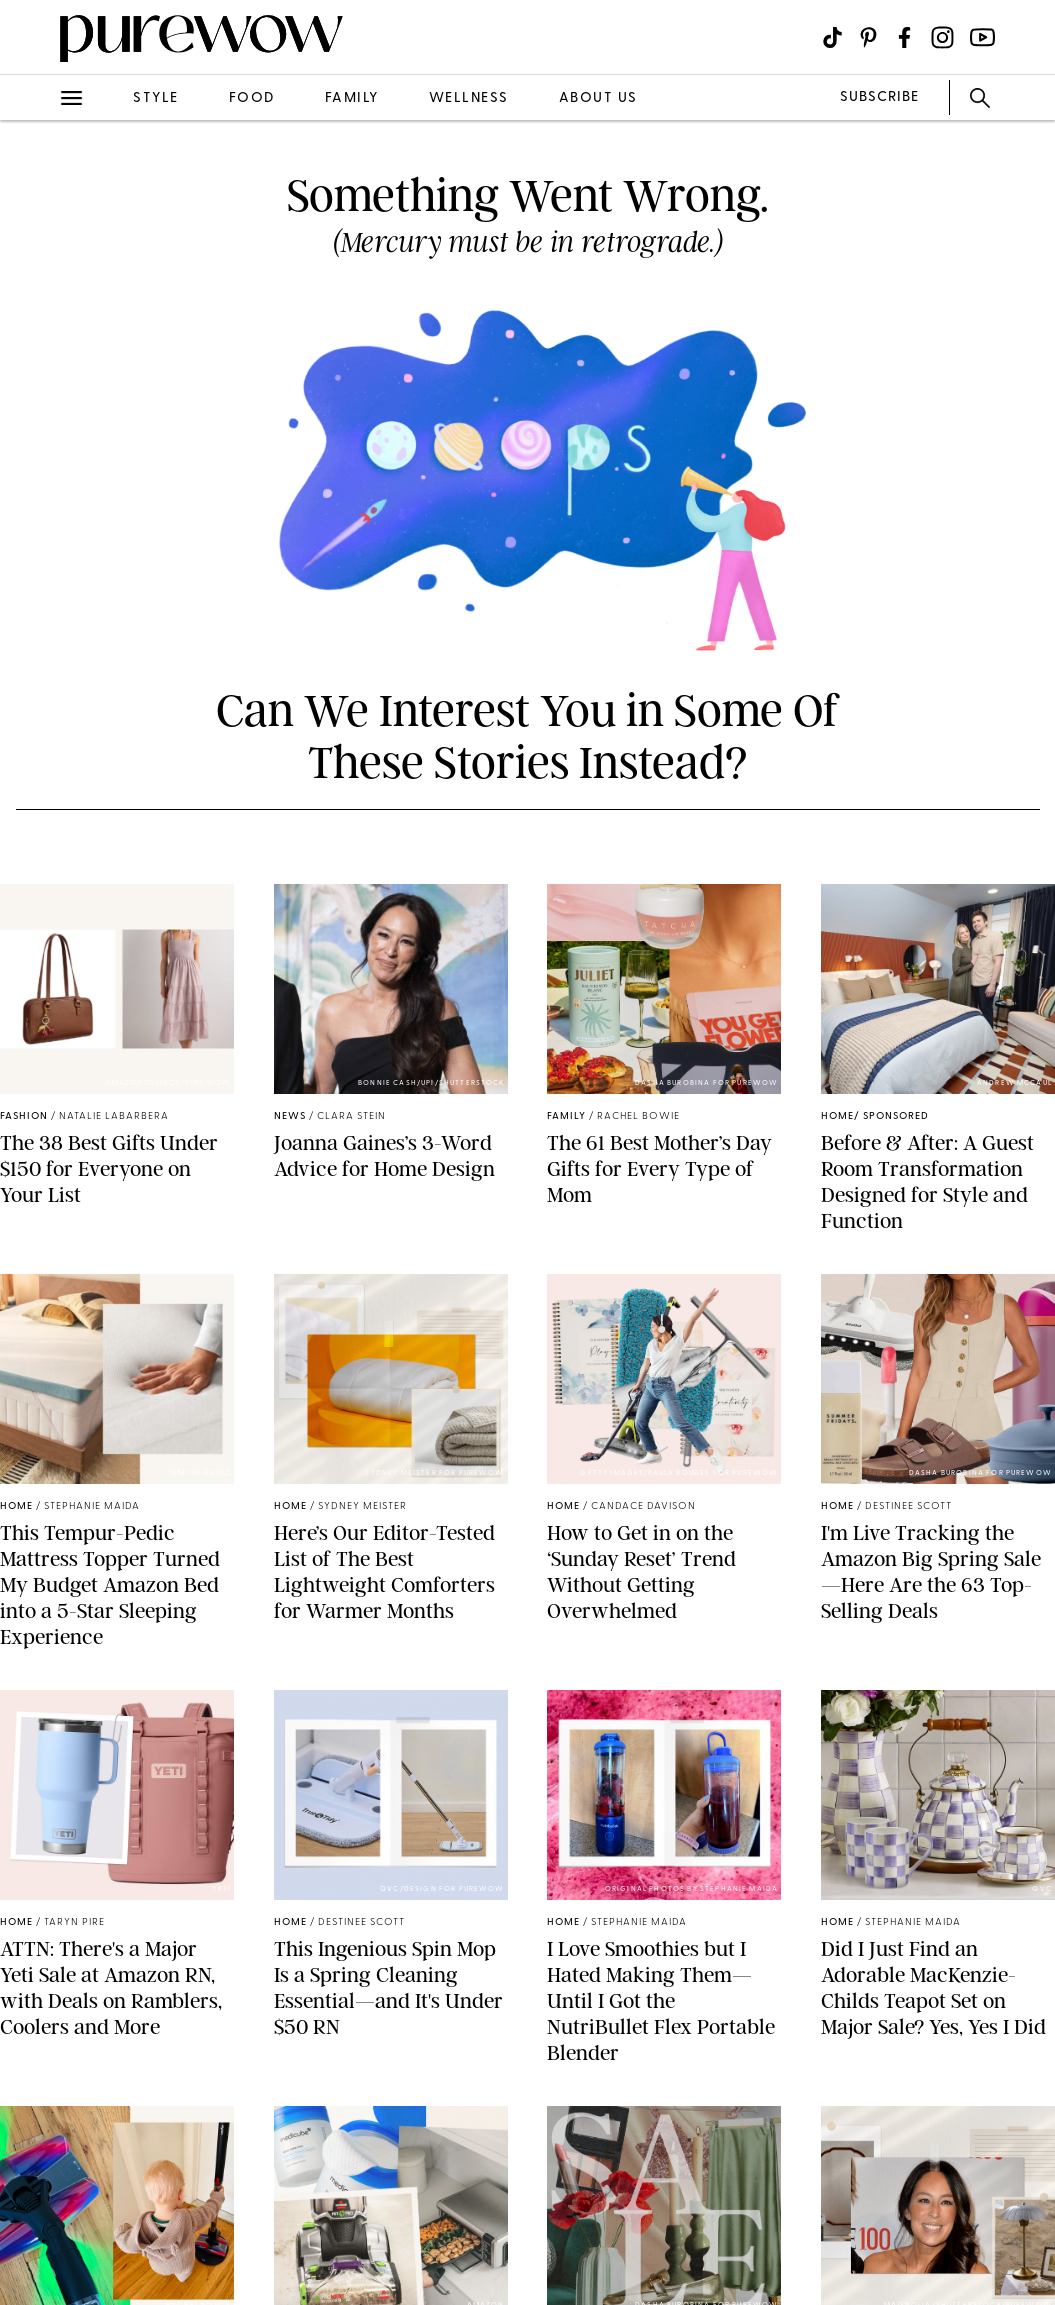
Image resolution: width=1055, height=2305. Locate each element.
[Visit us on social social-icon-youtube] (982, 37)
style (156, 98)
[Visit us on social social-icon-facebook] (904, 37)
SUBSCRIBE (879, 97)
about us (598, 98)
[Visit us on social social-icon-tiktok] (832, 37)
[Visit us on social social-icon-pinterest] (868, 37)
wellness (469, 98)
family (352, 98)
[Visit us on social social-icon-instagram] (942, 37)
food (252, 98)
